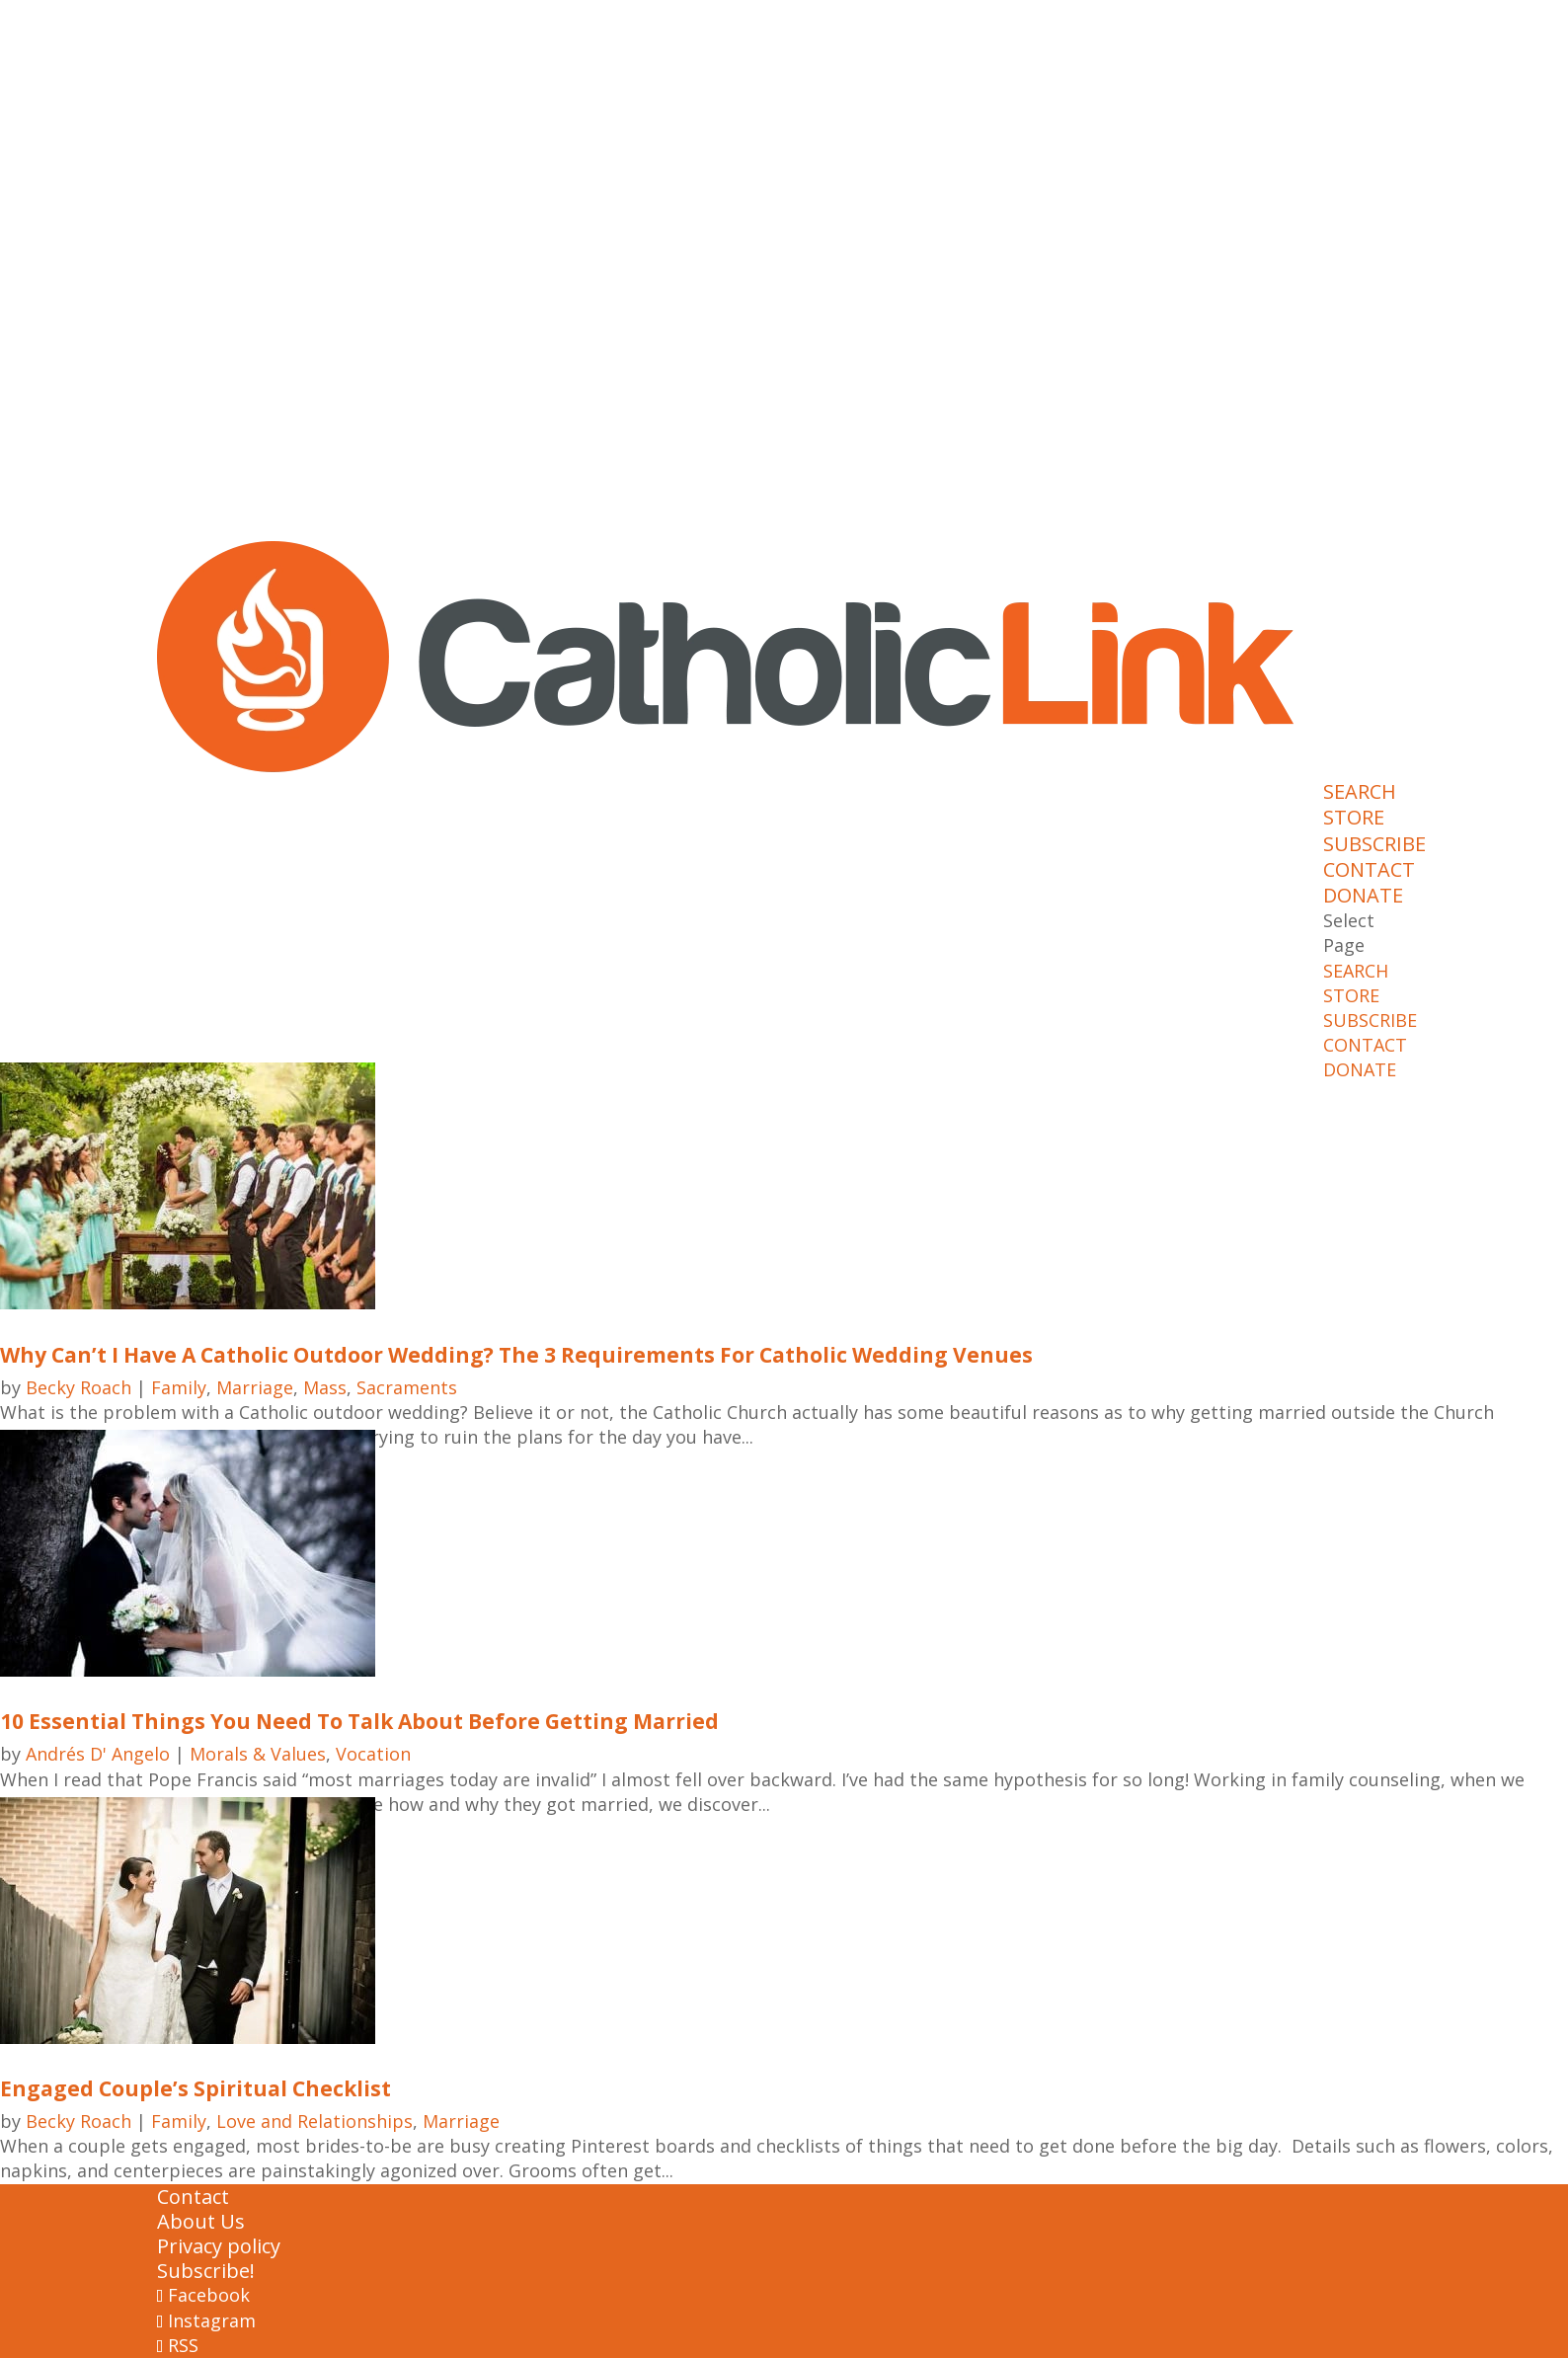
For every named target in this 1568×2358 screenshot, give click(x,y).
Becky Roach (78, 1387)
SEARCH (1359, 791)
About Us (201, 2221)
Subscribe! (206, 2270)
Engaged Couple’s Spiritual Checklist (195, 2088)
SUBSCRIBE (1374, 843)
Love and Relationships (314, 2121)
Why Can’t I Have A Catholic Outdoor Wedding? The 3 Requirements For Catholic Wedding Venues (516, 1355)
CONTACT (1369, 869)
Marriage (254, 1387)
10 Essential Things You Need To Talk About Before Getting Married (359, 1721)
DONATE (1363, 895)
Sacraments (406, 1387)
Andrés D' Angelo (98, 1754)
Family (178, 1387)
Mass (325, 1387)
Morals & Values (258, 1754)
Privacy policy (218, 2246)
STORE (1353, 817)
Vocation (373, 1754)
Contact (193, 2196)
